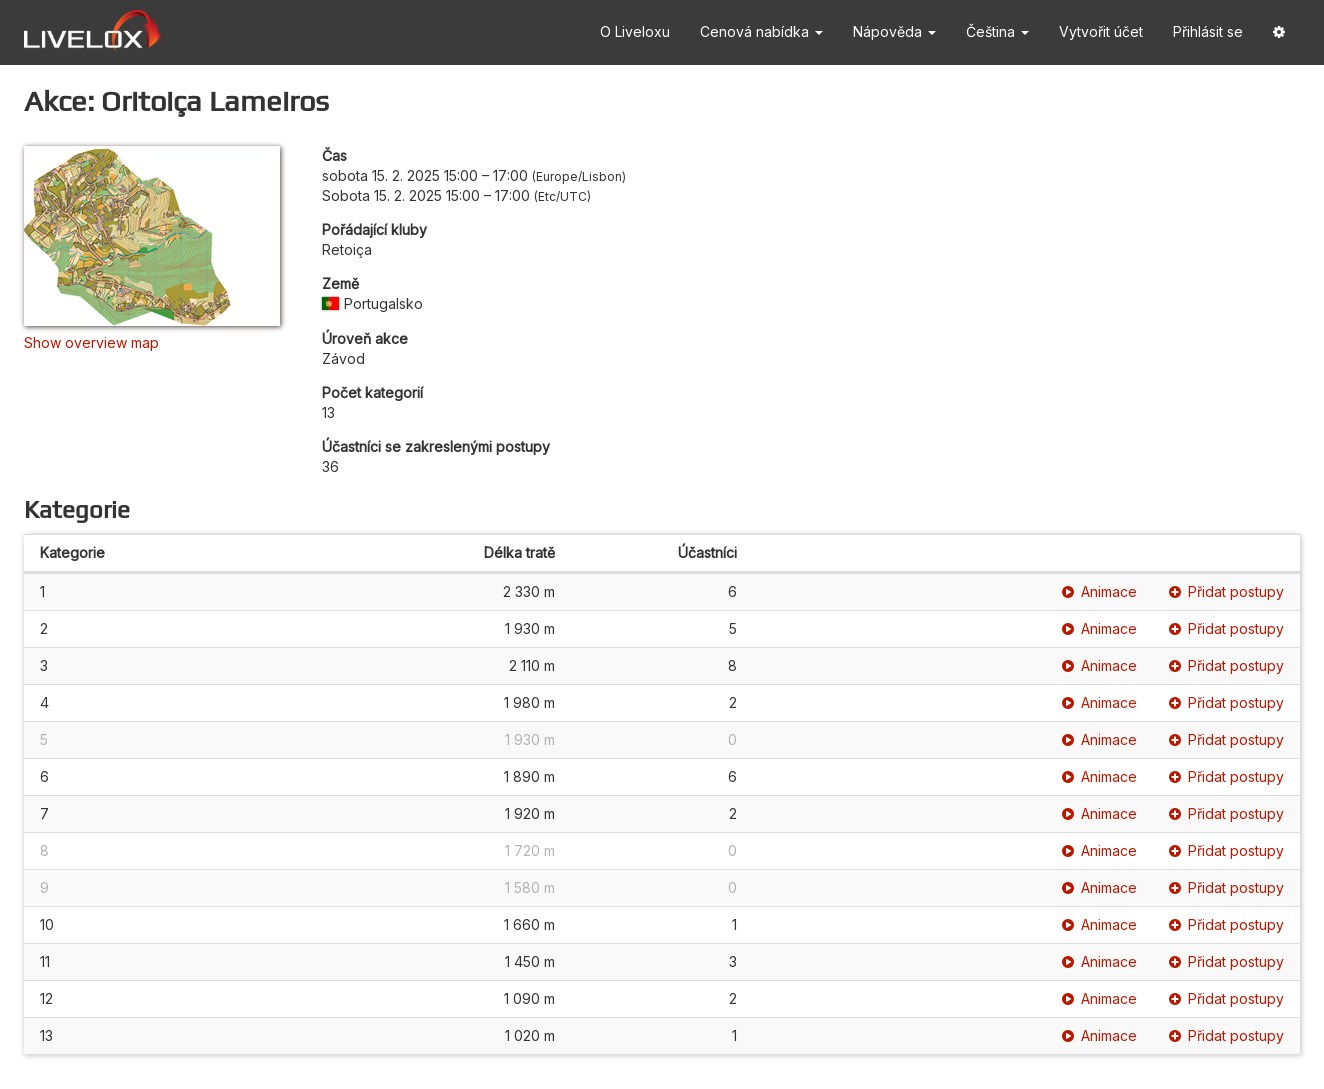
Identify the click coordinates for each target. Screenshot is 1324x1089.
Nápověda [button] (894, 31)
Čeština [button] (997, 31)
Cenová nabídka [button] (761, 31)
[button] (1279, 32)
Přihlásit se (1208, 31)
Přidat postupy (1226, 591)
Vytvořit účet (1101, 31)
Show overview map (91, 342)
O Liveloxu (635, 31)
